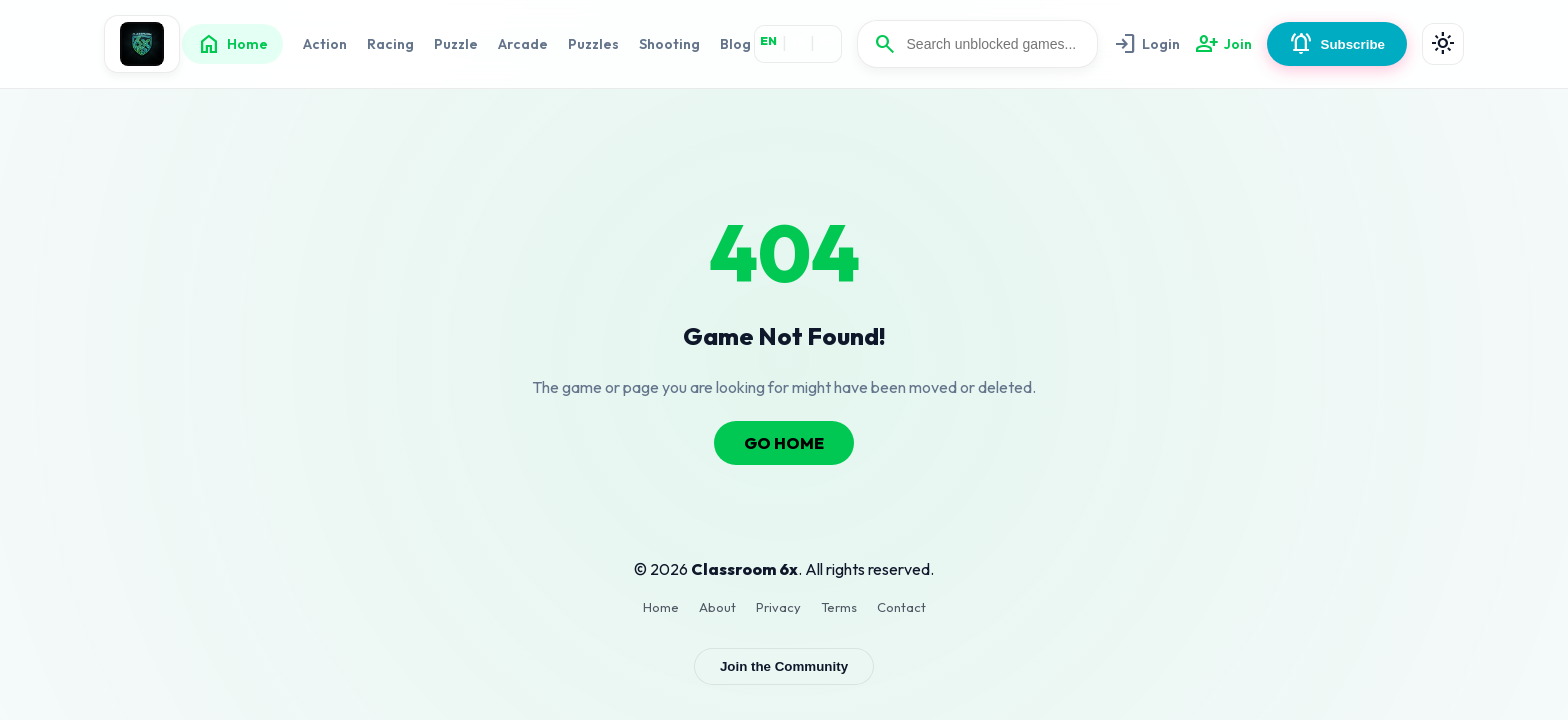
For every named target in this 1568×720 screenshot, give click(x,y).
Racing (390, 44)
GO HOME (784, 443)
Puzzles (593, 44)
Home (232, 44)
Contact (901, 607)
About (717, 607)
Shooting (669, 44)
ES (828, 40)
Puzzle (456, 44)
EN (768, 40)
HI (798, 40)
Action (325, 44)
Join (1223, 44)
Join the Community (784, 666)
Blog (735, 44)
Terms (839, 607)
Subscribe (1337, 44)
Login (1146, 44)
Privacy (778, 607)
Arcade (523, 44)
